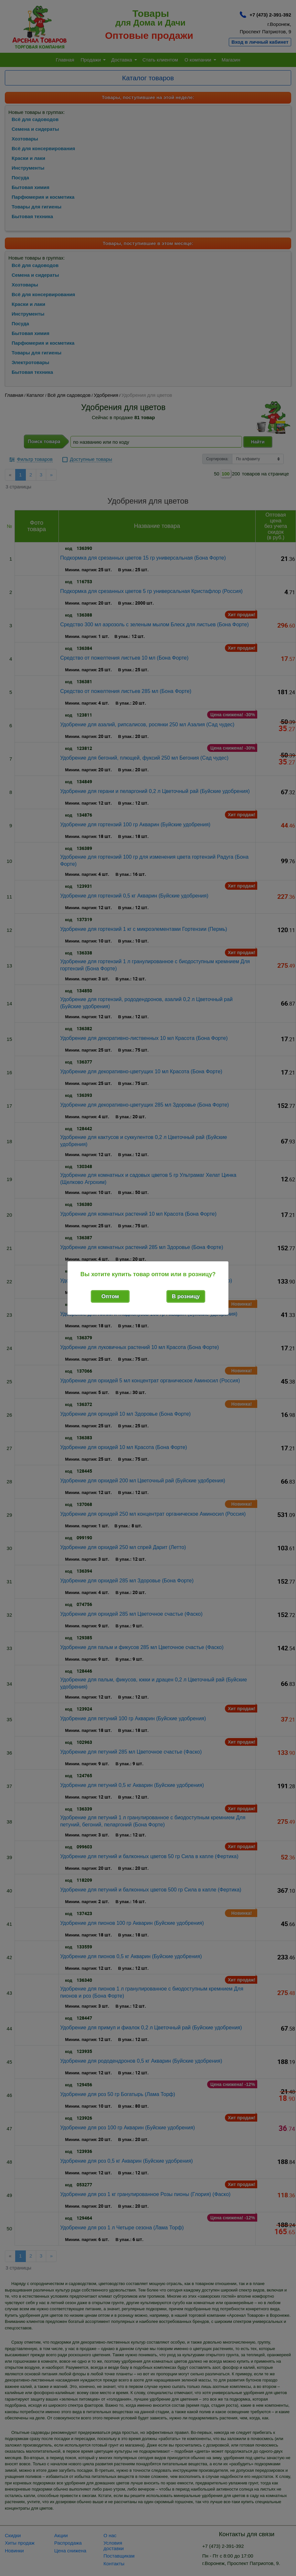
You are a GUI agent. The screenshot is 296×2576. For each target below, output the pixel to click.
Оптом (110, 1296)
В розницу (186, 1296)
